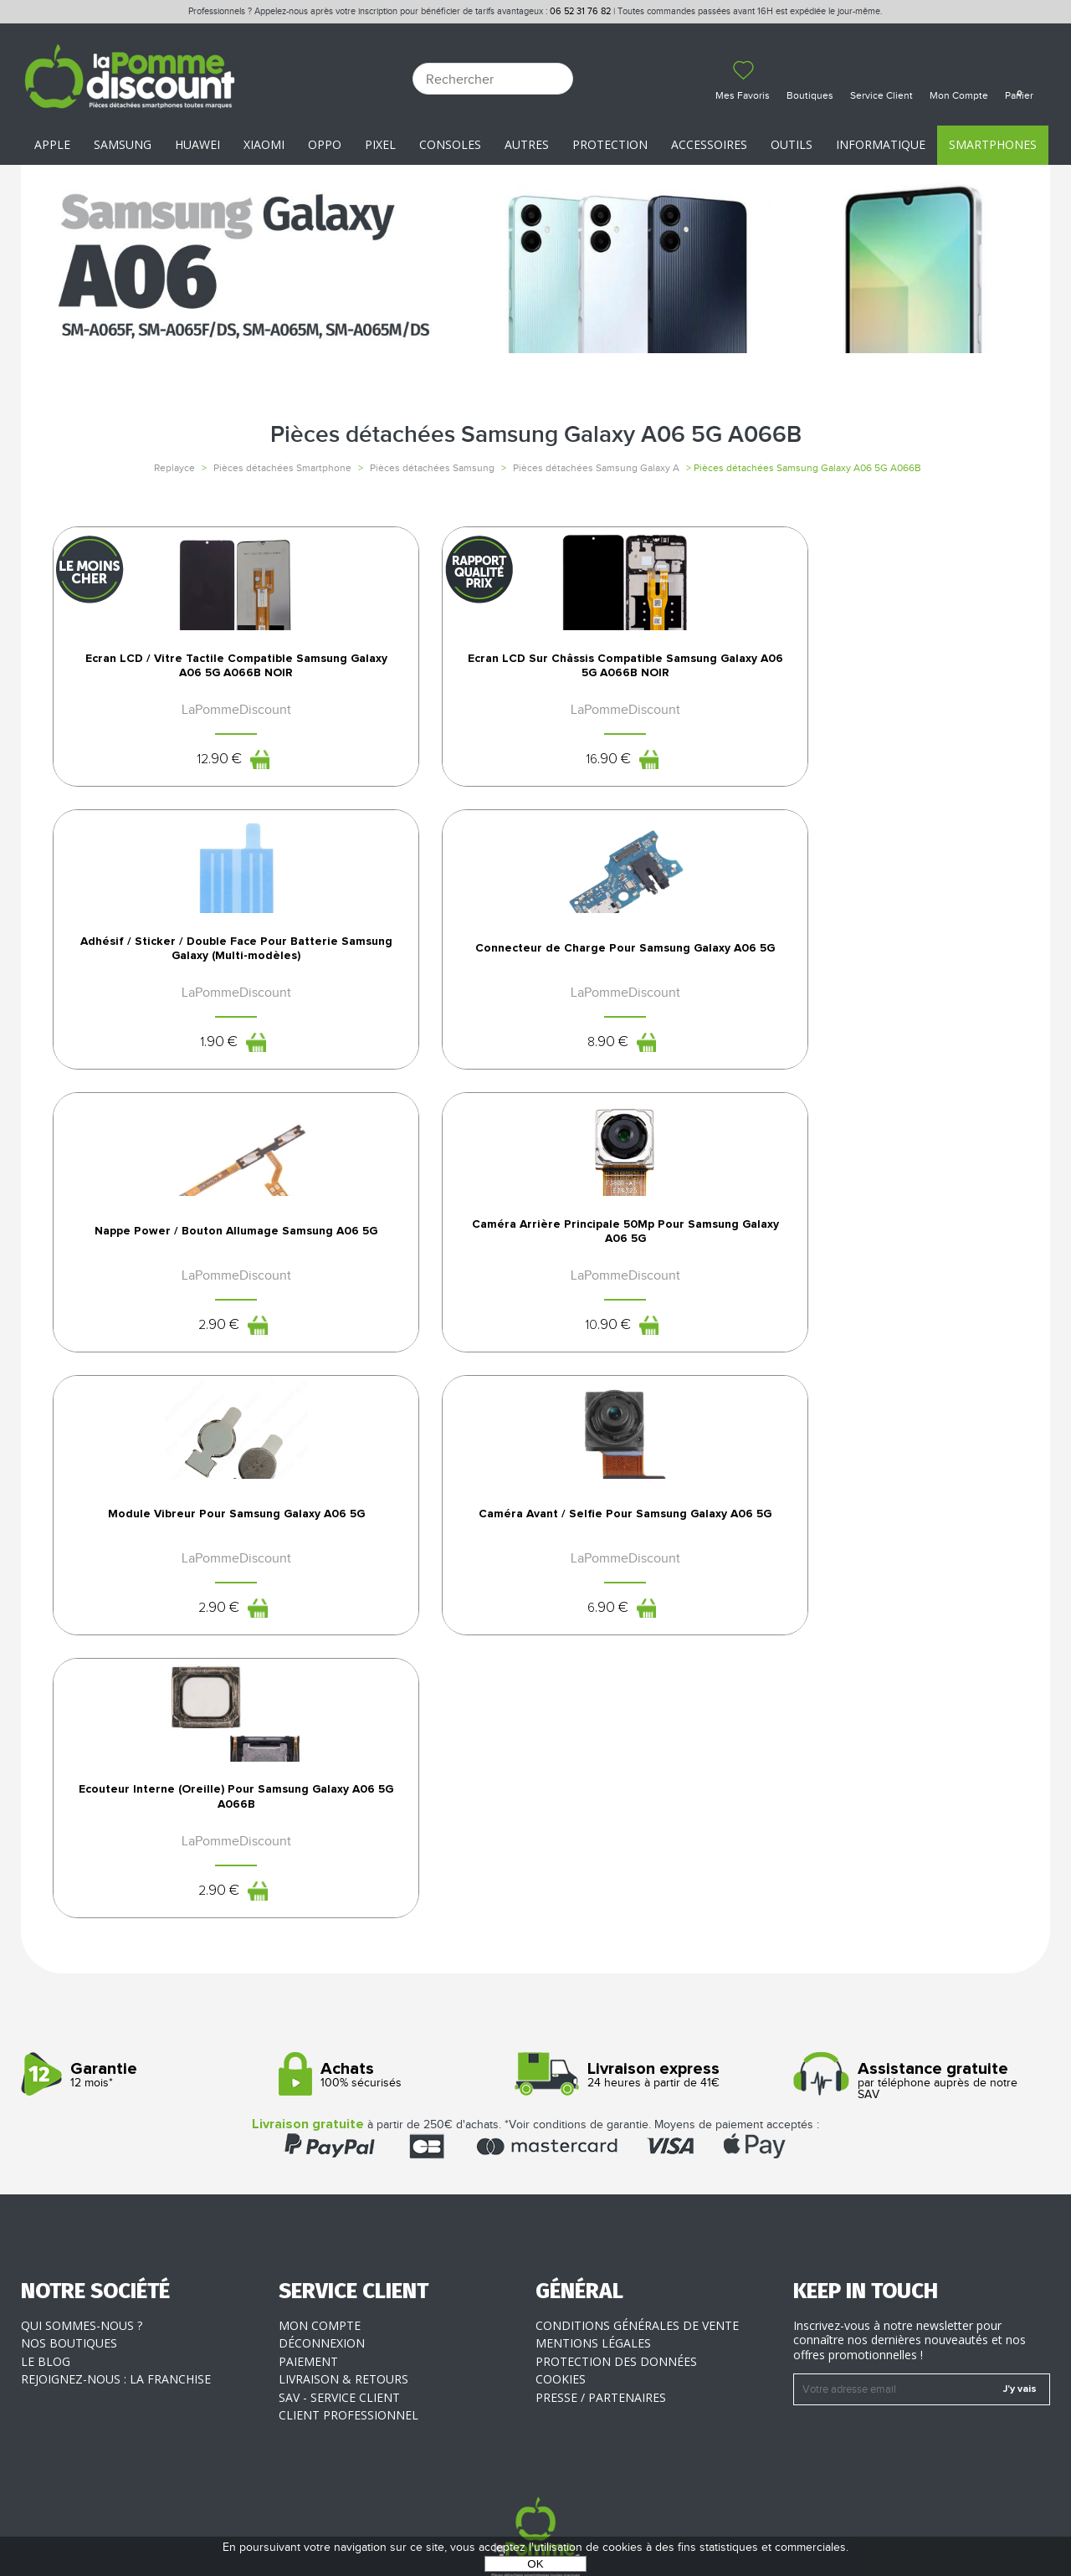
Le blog (45, 2199)
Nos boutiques (69, 2181)
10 (392, 1297)
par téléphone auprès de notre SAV (915, 1919)
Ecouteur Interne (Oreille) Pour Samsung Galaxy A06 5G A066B (165, 1610)
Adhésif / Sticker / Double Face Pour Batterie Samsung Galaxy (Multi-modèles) (659, 778)
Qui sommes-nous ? (81, 2163)
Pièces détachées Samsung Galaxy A (596, 468)
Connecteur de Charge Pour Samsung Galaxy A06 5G (906, 770)
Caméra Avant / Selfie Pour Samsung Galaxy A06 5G (906, 1198)
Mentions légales (593, 2181)
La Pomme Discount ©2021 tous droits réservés (535, 2488)
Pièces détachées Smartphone (282, 468)
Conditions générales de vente (637, 2163)
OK (535, 2564)
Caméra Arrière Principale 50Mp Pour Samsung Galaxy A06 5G (412, 1198)
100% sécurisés (401, 1913)
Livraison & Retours (343, 2217)
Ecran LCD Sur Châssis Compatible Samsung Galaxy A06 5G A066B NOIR (412, 778)
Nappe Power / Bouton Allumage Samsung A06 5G (166, 1198)
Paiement (308, 2199)
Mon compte (320, 2163)
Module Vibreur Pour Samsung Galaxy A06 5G (659, 1193)
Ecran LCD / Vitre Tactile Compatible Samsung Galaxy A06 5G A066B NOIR (166, 778)
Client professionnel (348, 2253)
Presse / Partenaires (601, 2235)
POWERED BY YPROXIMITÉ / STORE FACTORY (536, 2514)
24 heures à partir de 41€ (658, 1913)
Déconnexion (322, 2181)
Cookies (561, 2217)
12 (145, 885)
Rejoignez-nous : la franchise (116, 2217)
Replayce (174, 468)
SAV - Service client (339, 2235)
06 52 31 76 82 (580, 11)
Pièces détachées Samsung (432, 468)
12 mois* (143, 1913)
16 (392, 885)
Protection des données (616, 2199)
